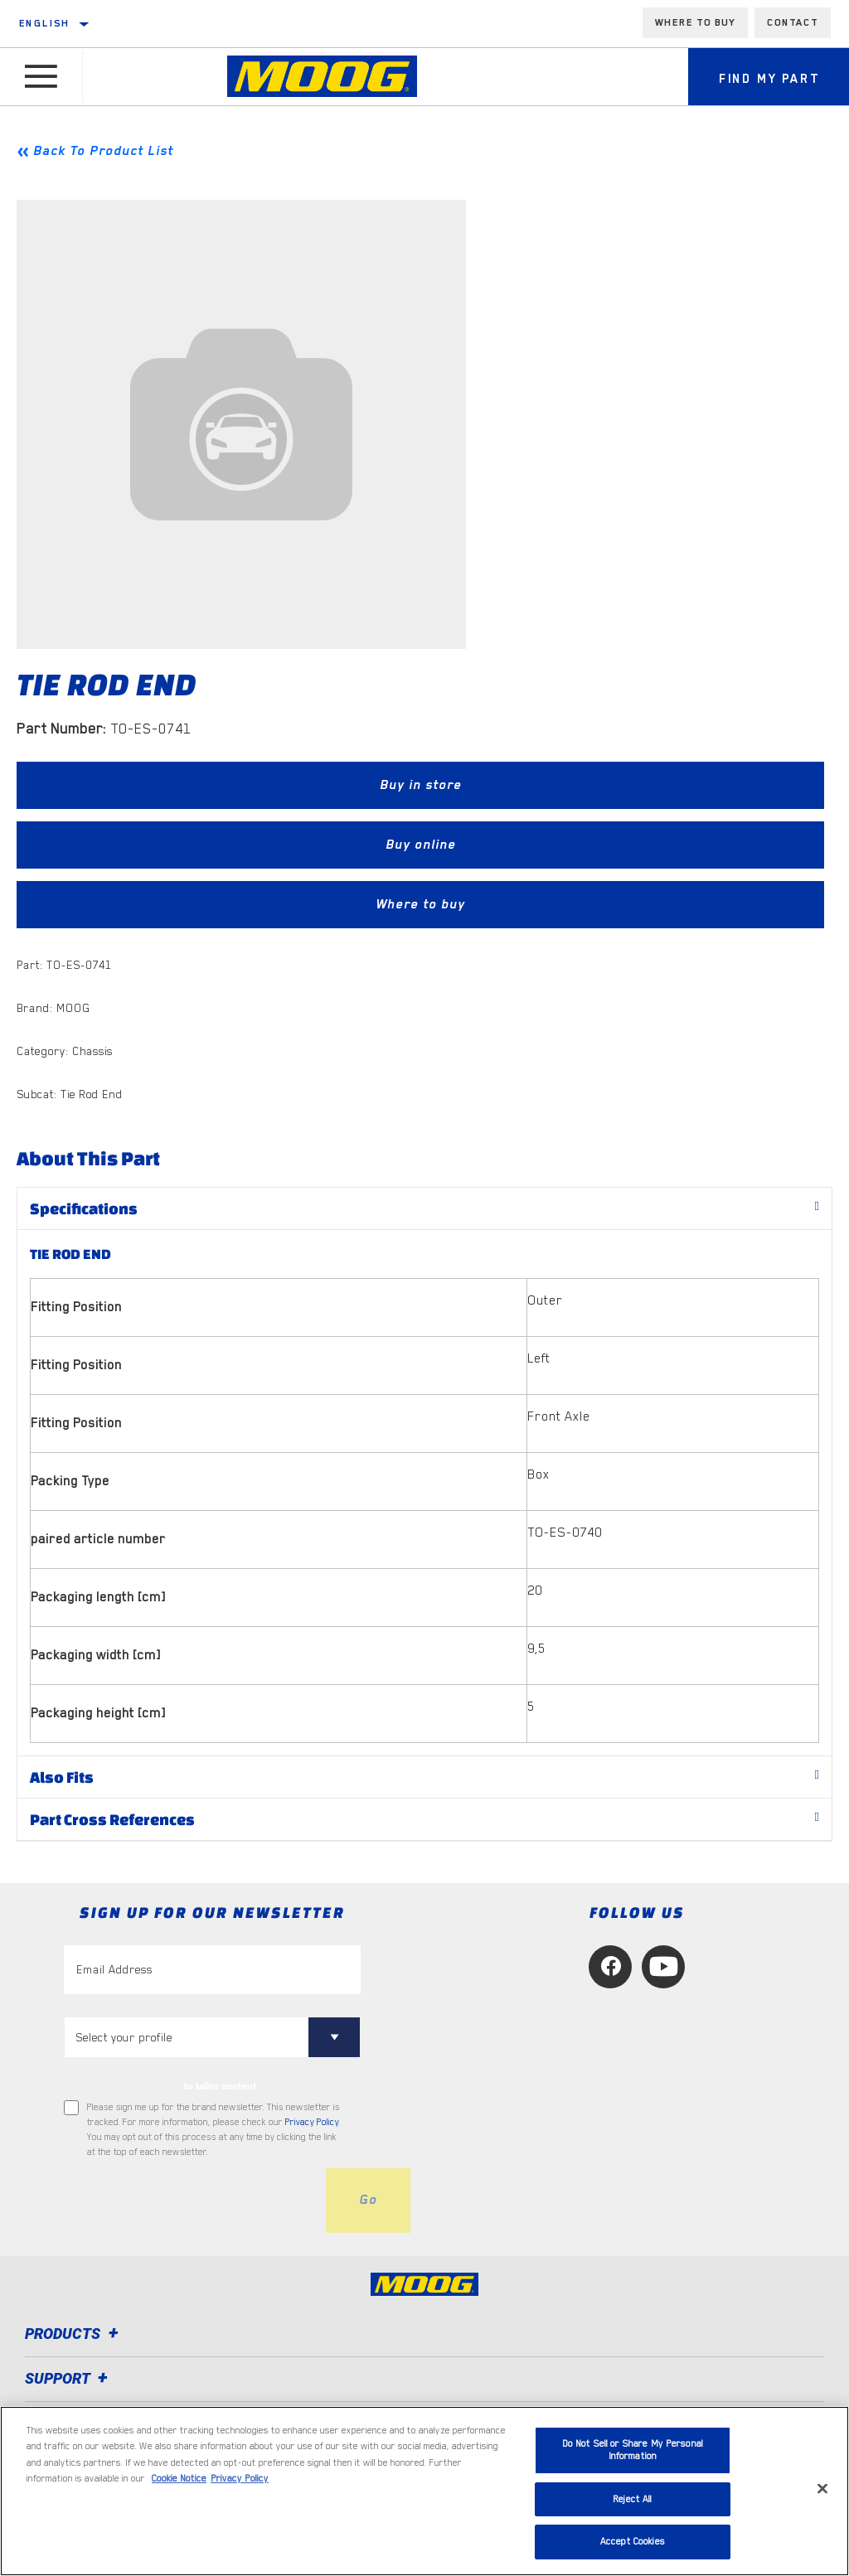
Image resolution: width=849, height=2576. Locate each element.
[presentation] (190, 2200)
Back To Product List (103, 150)
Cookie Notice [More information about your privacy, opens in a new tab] (179, 2478)
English (44, 23)
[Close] (822, 2489)
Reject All (632, 2499)
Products (74, 2333)
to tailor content (220, 2086)
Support (69, 2378)
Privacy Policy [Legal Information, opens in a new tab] (240, 2478)
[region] (424, 2491)
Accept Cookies (632, 2541)
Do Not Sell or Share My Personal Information (632, 2450)
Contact (792, 22)
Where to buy (695, 22)
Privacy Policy (311, 2122)
